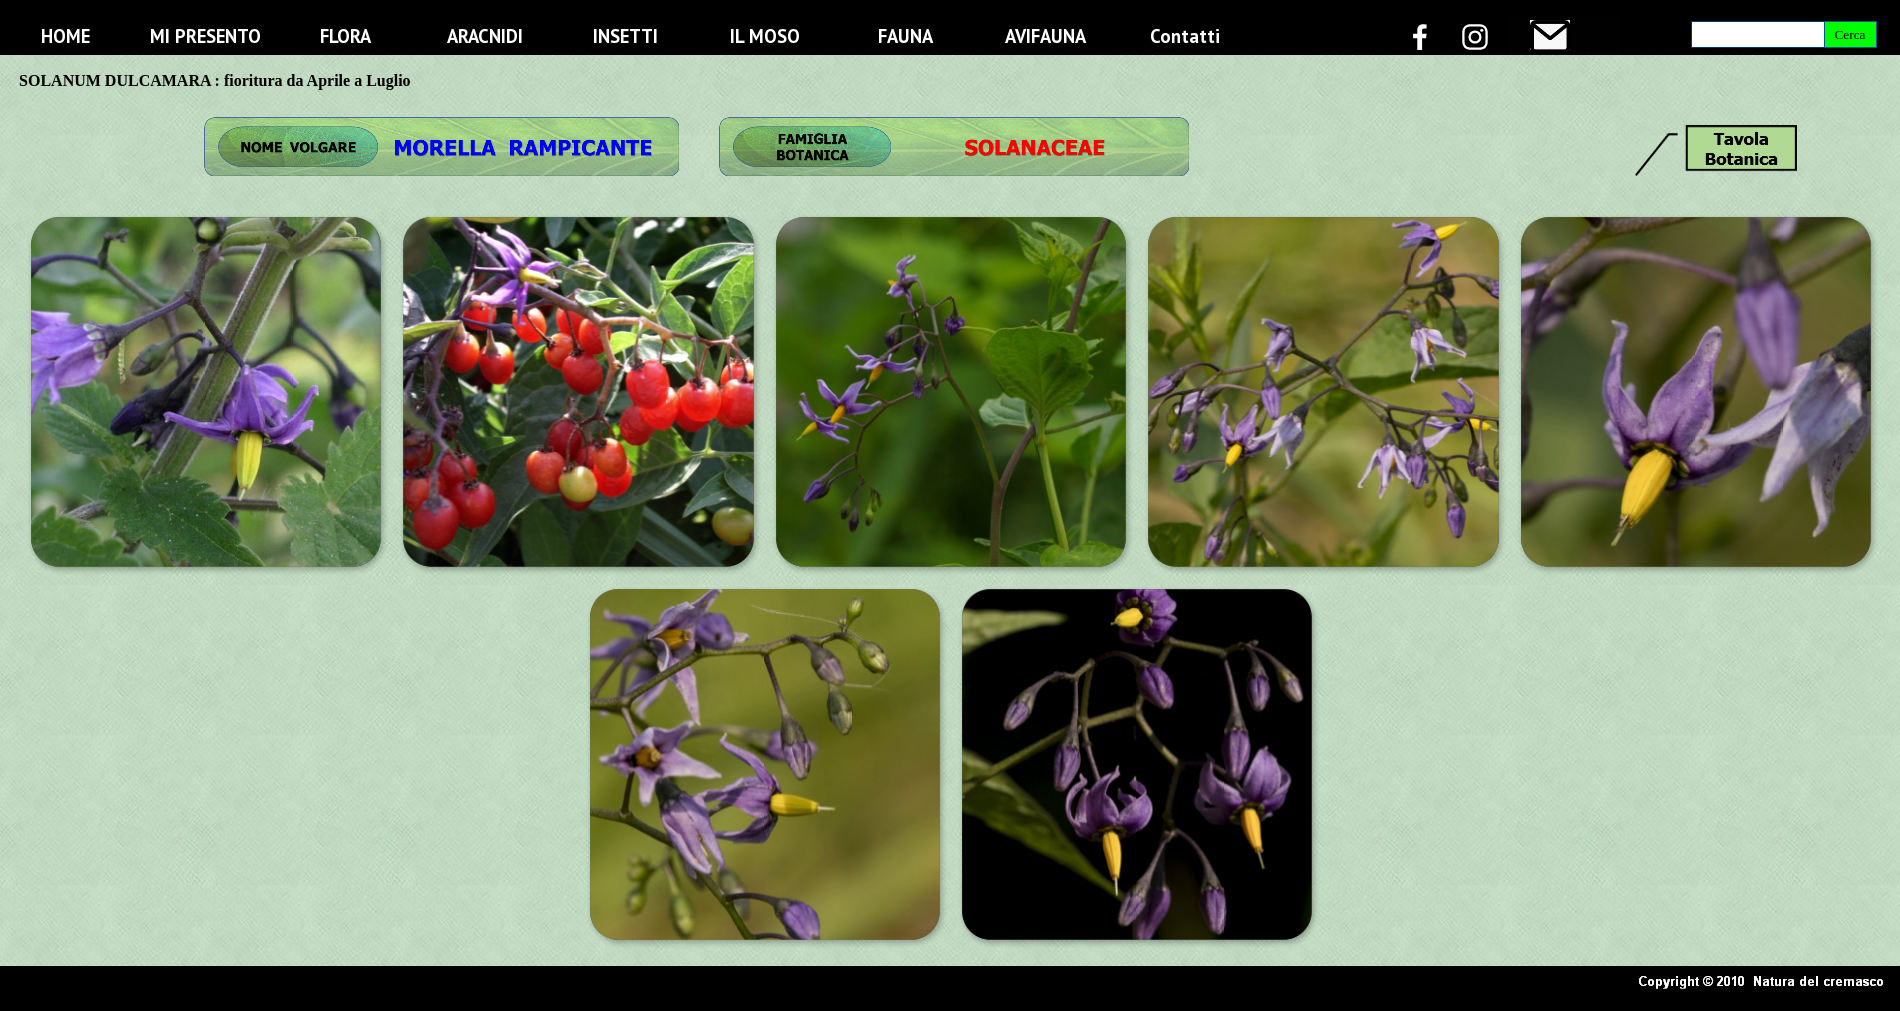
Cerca (1849, 34)
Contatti (1185, 36)
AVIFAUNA (1045, 36)
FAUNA (905, 36)
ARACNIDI (485, 36)
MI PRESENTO (205, 36)
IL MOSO (765, 36)
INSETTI (625, 36)
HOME (65, 36)
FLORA (345, 36)
